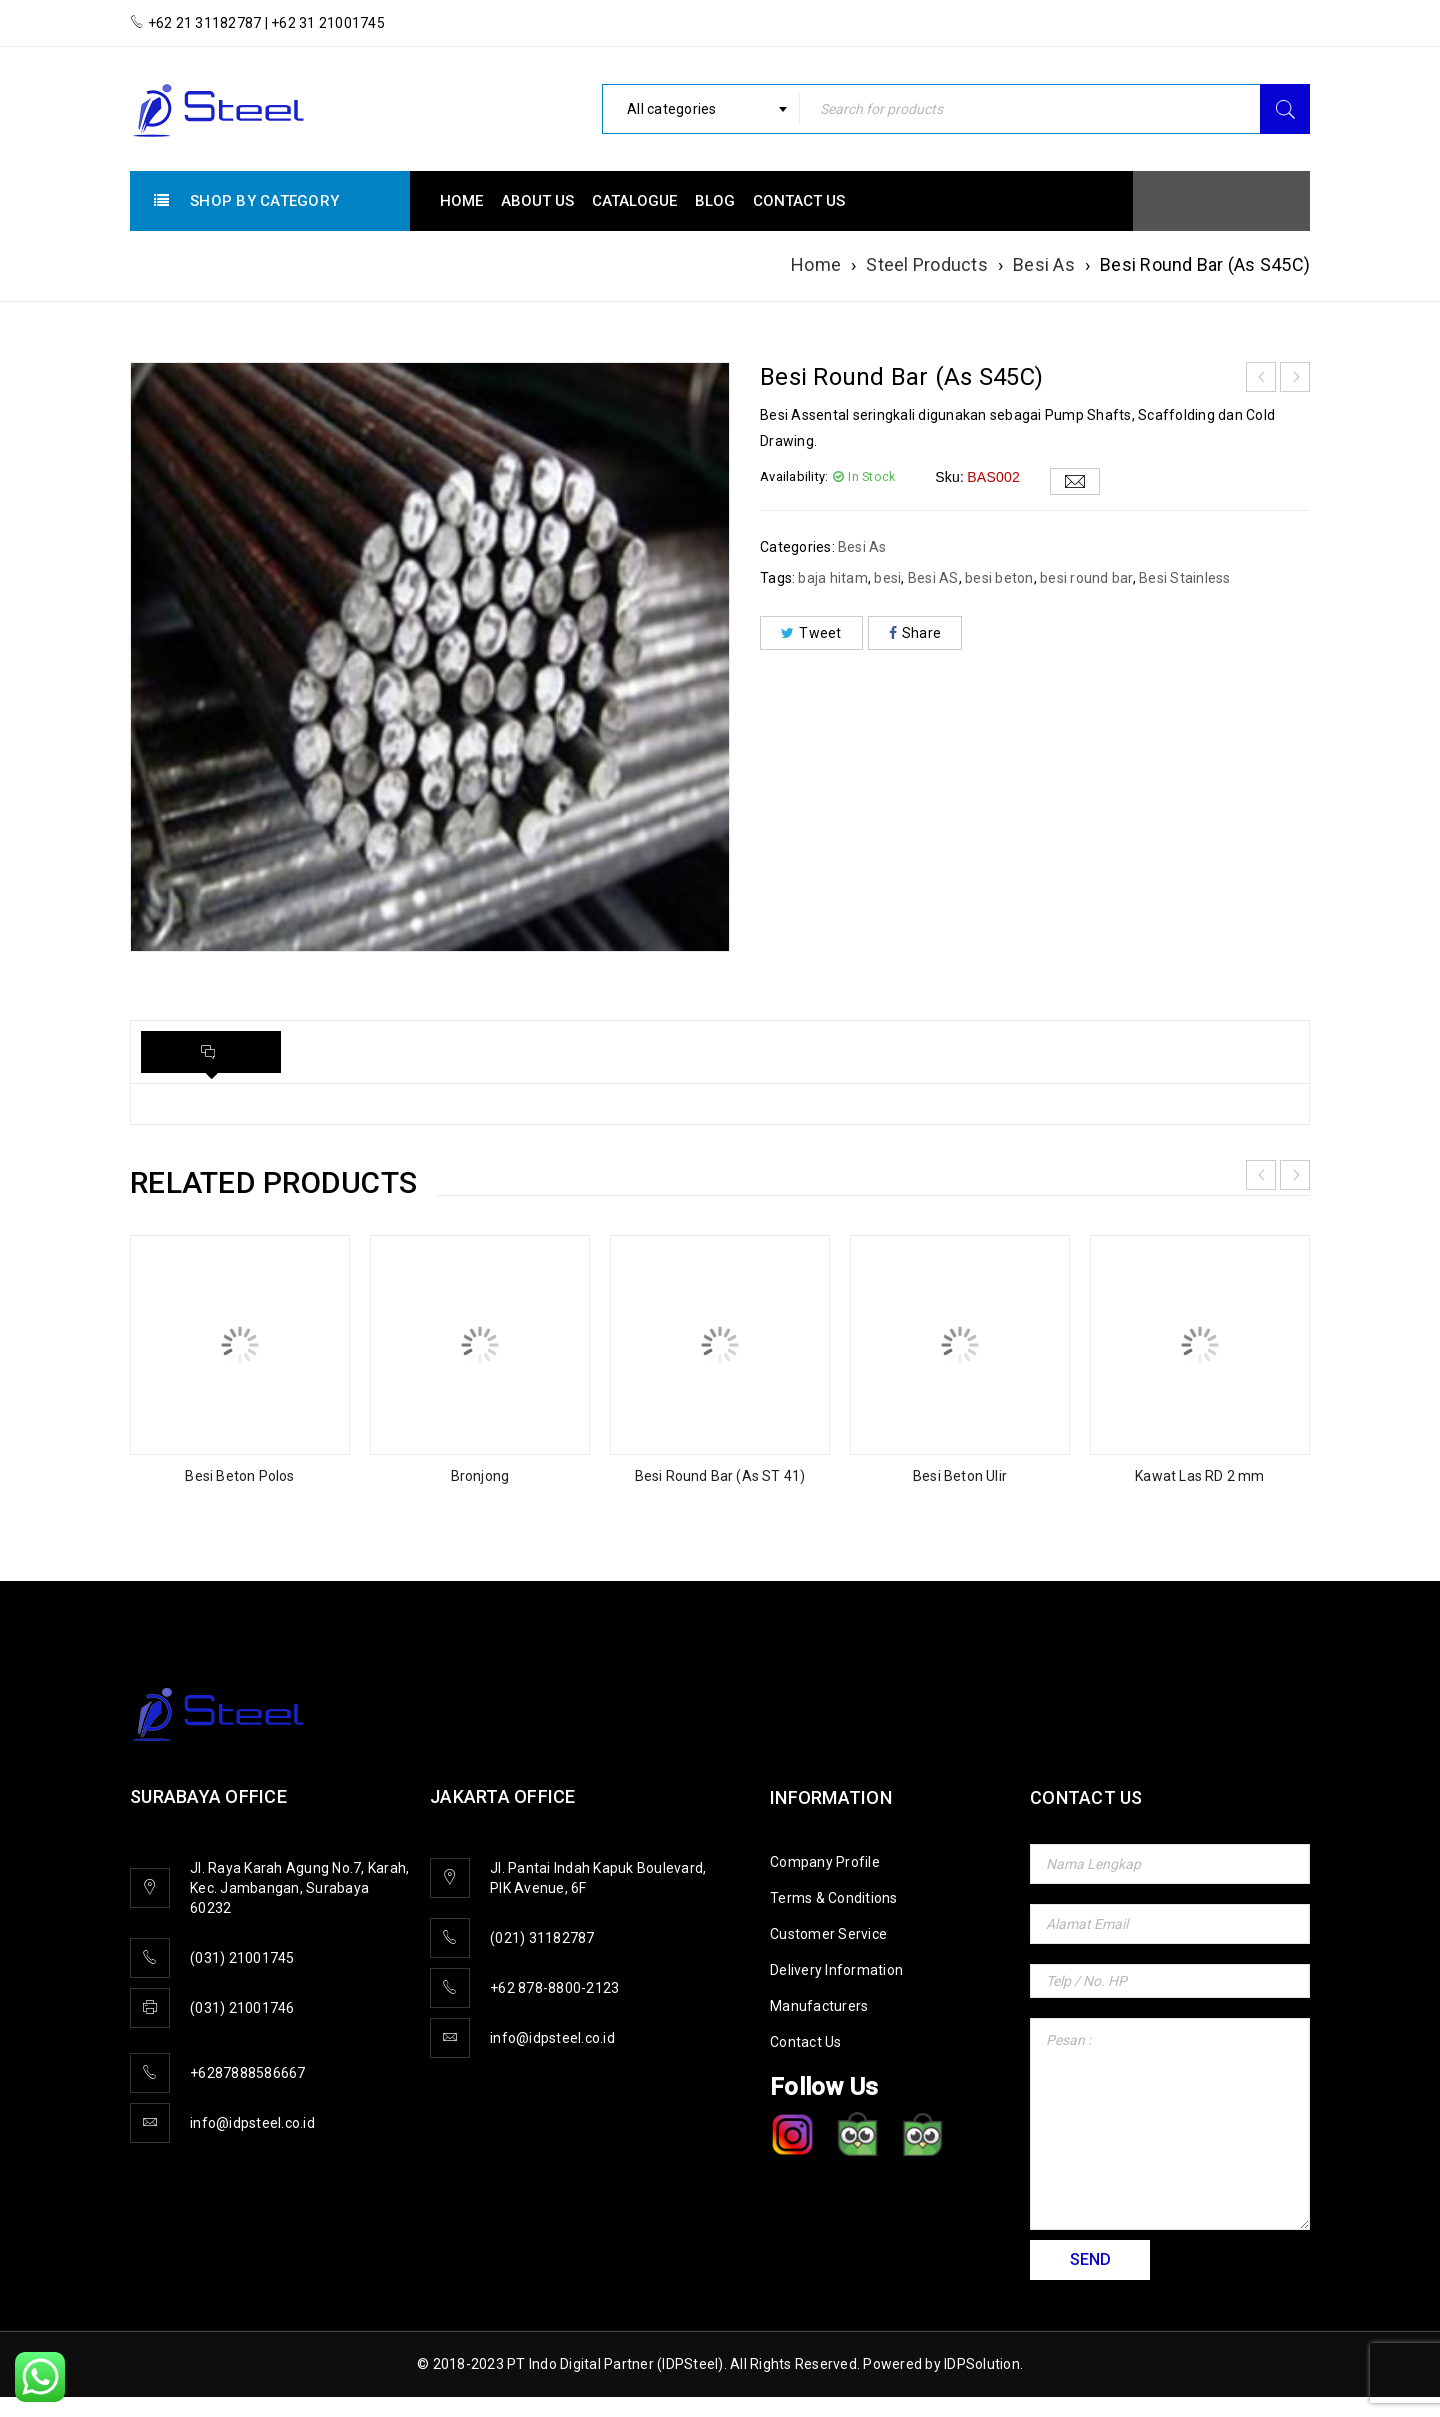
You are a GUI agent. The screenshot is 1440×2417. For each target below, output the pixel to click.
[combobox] (701, 109)
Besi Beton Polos (239, 1476)
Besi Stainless (1185, 578)
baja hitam (833, 578)
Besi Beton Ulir (960, 1476)
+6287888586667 (248, 2073)
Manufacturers (819, 2006)
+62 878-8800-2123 (554, 1988)
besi (887, 578)
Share (915, 633)
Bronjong (480, 1476)
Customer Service (828, 1934)
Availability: (794, 476)
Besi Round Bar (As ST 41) (720, 1476)
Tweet (811, 633)
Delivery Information (836, 1970)
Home (816, 264)
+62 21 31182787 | (208, 23)
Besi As (1044, 264)
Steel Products (927, 264)
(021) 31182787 (542, 1938)
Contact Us (806, 2042)
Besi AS (933, 578)
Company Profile (825, 1862)
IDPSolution (982, 2364)
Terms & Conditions (834, 1898)
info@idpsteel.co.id (252, 2123)
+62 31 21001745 (326, 23)
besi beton (999, 578)
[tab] (211, 1052)
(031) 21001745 (242, 1958)
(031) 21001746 (242, 2008)
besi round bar (1086, 578)
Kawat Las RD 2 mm (1199, 1476)
